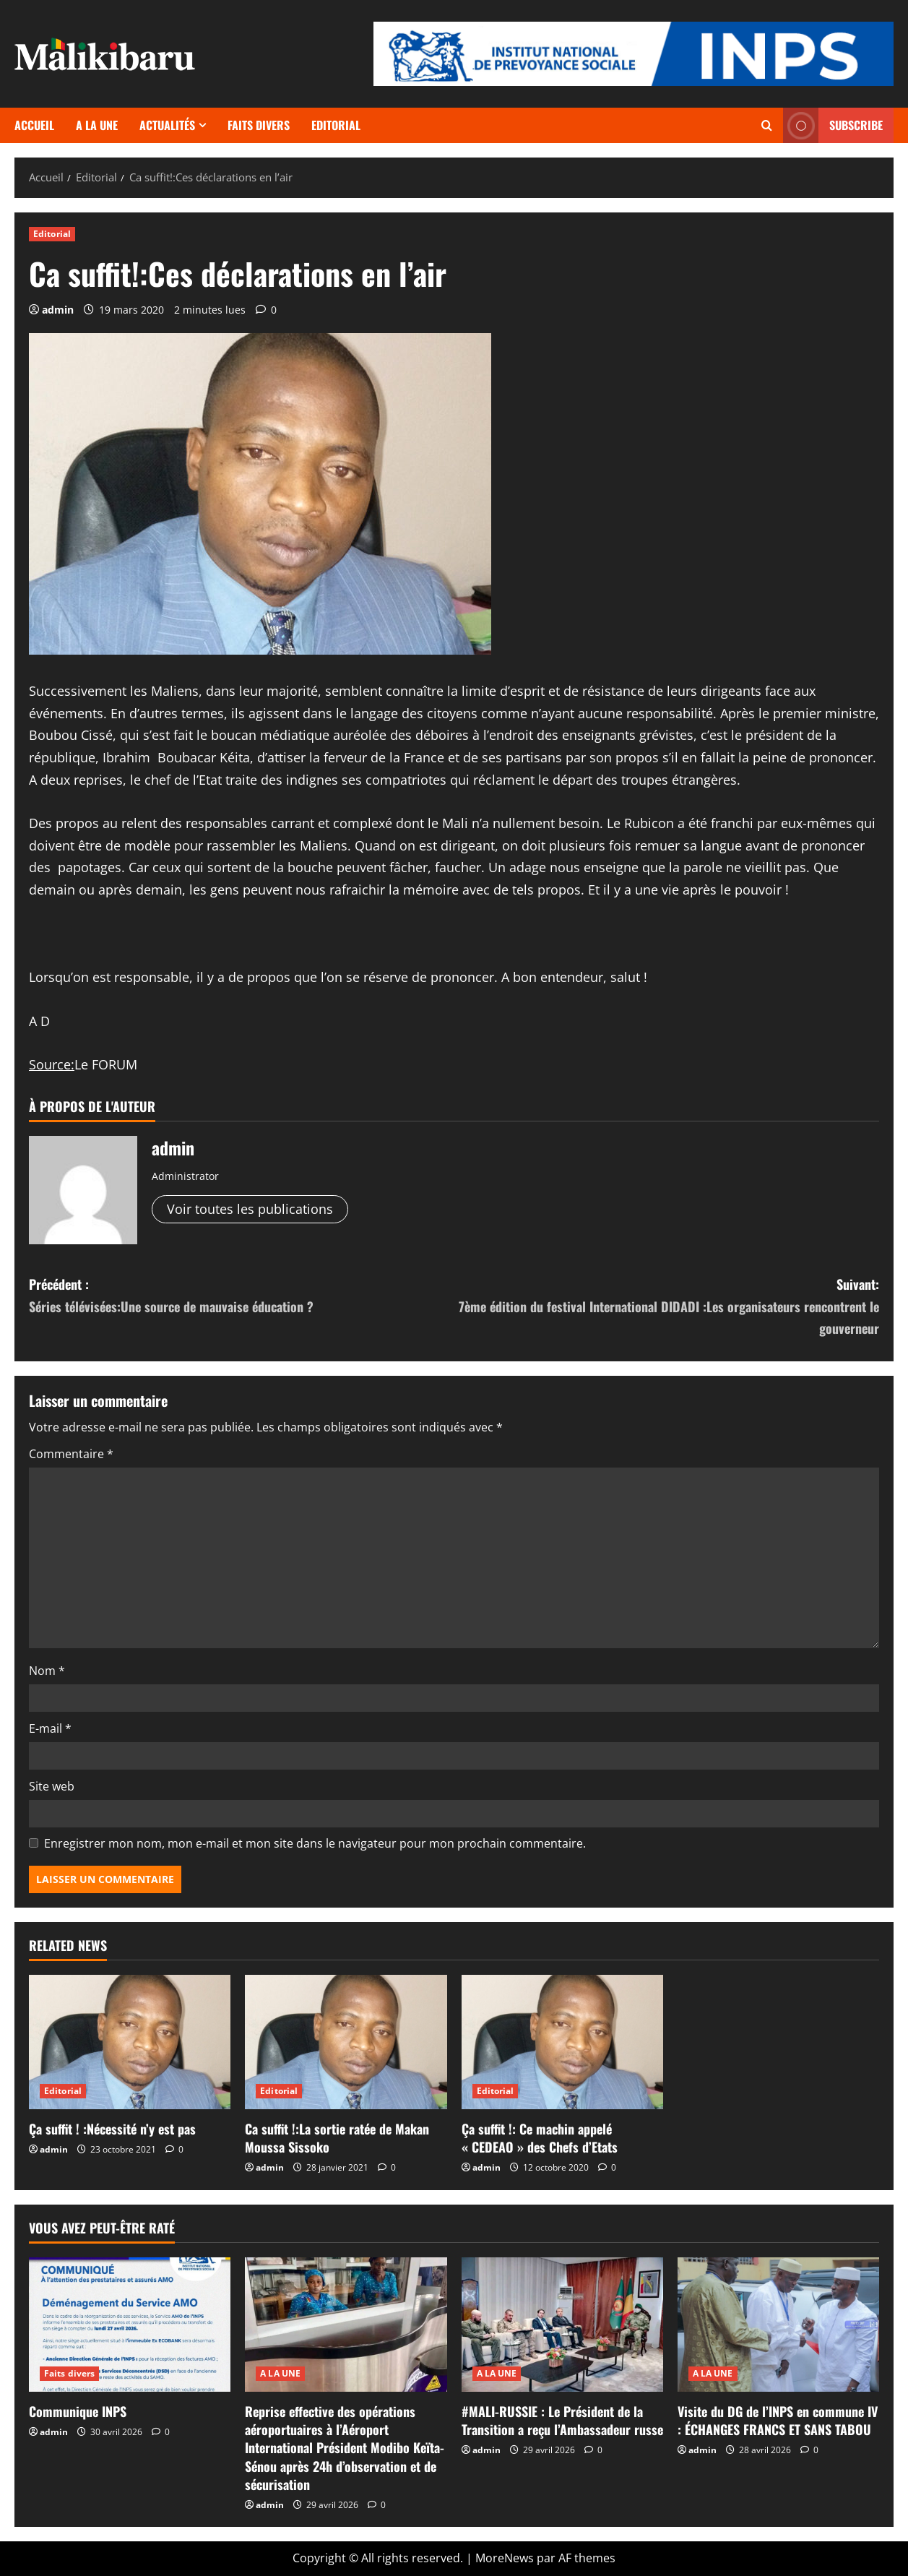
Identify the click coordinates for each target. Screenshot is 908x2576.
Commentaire (71, 1454)
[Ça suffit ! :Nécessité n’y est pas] (129, 2042)
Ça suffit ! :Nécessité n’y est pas (112, 2128)
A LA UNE (97, 125)
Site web (51, 1786)
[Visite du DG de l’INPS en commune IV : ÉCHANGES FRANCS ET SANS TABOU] (778, 2324)
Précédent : (241, 1296)
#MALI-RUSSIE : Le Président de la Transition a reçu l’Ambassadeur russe (562, 2420)
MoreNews (504, 2558)
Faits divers (259, 125)
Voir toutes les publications (250, 1209)
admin (58, 309)
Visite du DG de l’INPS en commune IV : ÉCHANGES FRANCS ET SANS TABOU (778, 2420)
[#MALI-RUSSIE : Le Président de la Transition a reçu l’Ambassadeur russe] (562, 2324)
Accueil (34, 125)
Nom (47, 1671)
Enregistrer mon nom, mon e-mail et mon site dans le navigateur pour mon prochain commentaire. (315, 1843)
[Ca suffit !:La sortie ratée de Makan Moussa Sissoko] (345, 2042)
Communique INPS (77, 2411)
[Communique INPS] (129, 2324)
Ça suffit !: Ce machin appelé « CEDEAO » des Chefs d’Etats (540, 2137)
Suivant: (667, 1307)
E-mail (50, 1728)
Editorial (335, 125)
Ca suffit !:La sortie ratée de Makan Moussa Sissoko (337, 2137)
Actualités (167, 125)
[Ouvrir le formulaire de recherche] (766, 125)
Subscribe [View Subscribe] (833, 125)
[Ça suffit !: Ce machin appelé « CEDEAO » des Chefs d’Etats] (562, 2042)
